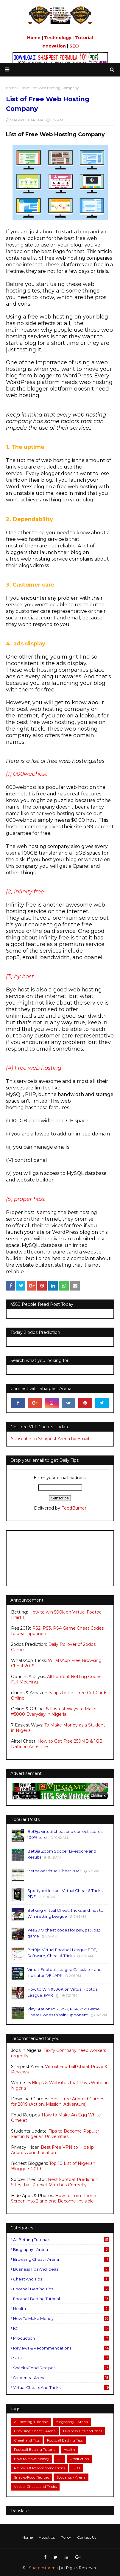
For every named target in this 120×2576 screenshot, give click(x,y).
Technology (57, 37)
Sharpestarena (43, 2567)
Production (61, 2338)
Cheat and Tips (61, 2279)
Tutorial (84, 37)
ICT (61, 2328)
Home (33, 37)
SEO (74, 46)
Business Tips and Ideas (61, 2269)
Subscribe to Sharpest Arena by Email (50, 1438)
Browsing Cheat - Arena (61, 2259)
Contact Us (86, 2537)
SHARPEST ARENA (26, 120)
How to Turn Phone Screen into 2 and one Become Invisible (53, 2198)
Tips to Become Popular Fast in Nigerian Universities (55, 2133)
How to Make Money (61, 2318)
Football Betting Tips (61, 2288)
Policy (66, 2537)
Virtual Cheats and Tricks (61, 2387)
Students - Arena (61, 2377)
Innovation (53, 46)
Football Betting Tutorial (61, 2298)
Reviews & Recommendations (61, 2348)
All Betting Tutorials (61, 2239)
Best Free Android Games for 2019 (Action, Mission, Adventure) (57, 2101)
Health (61, 2308)
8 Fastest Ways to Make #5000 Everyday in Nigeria (53, 1711)
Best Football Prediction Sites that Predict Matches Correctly (54, 2182)
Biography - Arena (61, 2249)
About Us (47, 2537)
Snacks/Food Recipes (61, 2367)
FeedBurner (73, 1508)
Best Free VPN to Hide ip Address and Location (52, 2150)
